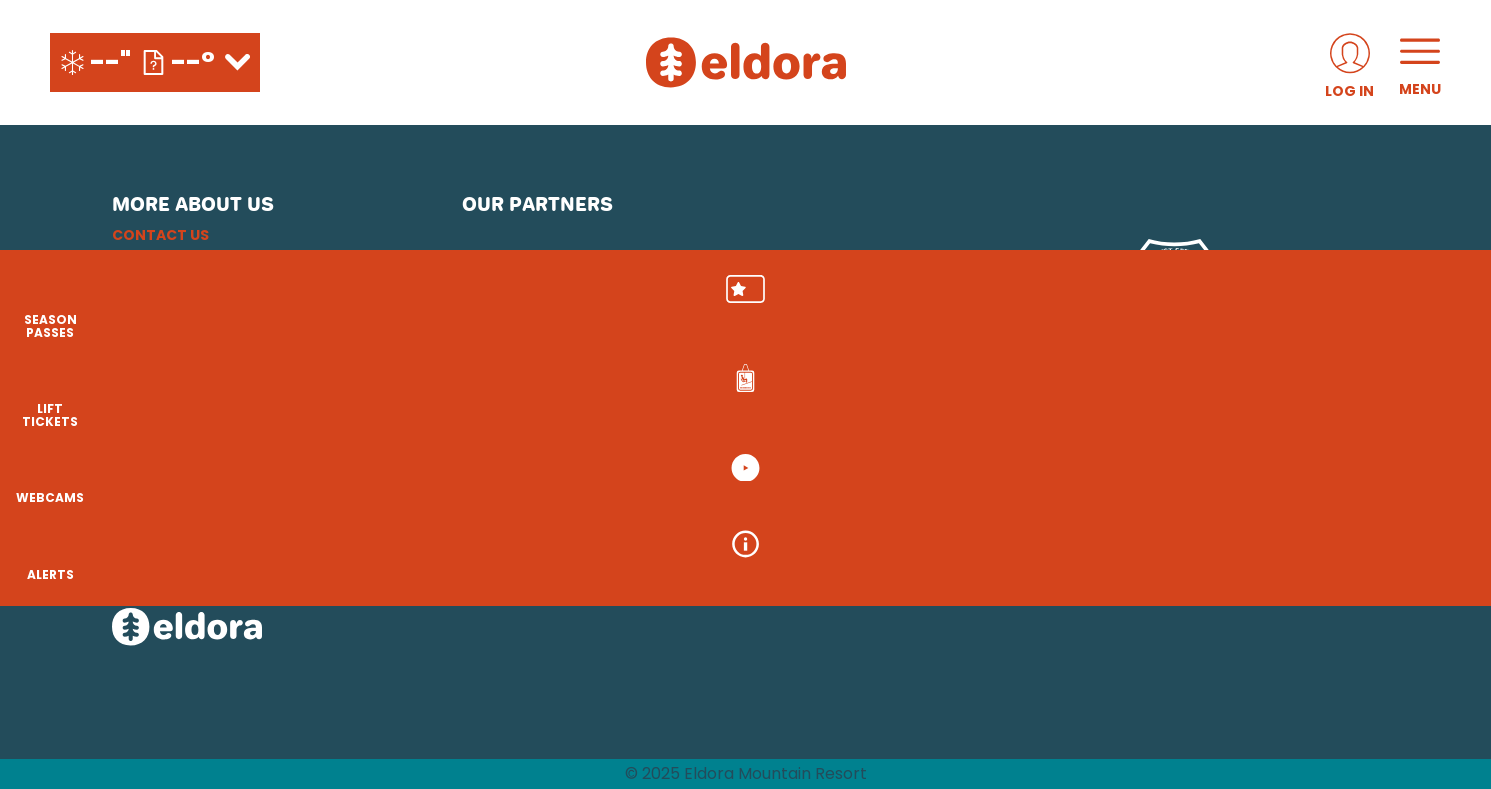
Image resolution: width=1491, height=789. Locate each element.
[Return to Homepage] (746, 62)
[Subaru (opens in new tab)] (519, 279)
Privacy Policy (170, 307)
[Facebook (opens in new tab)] (187, 475)
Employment (162, 259)
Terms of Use (163, 331)
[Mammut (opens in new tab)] (944, 279)
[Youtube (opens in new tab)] (242, 475)
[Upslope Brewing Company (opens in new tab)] (714, 279)
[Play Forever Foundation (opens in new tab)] (829, 279)
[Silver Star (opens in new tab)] (808, 518)
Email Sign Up (163, 283)
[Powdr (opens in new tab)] (508, 461)
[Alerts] (1441, 580)
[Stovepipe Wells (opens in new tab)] (949, 518)
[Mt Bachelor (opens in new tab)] (921, 461)
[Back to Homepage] (262, 628)
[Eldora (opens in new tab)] (830, 462)
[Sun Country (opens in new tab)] (665, 518)
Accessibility (165, 355)
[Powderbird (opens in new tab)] (1188, 462)
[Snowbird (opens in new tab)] (1011, 461)
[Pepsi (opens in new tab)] (617, 279)
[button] (1441, 310)
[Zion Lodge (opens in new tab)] (1081, 518)
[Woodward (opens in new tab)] (520, 518)
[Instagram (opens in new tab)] (132, 475)
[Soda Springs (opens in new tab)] (1090, 461)
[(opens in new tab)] (1349, 62)
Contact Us (160, 235)
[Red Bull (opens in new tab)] (1059, 279)
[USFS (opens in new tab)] (1174, 279)
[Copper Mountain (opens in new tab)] (725, 462)
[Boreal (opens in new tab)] (619, 461)
